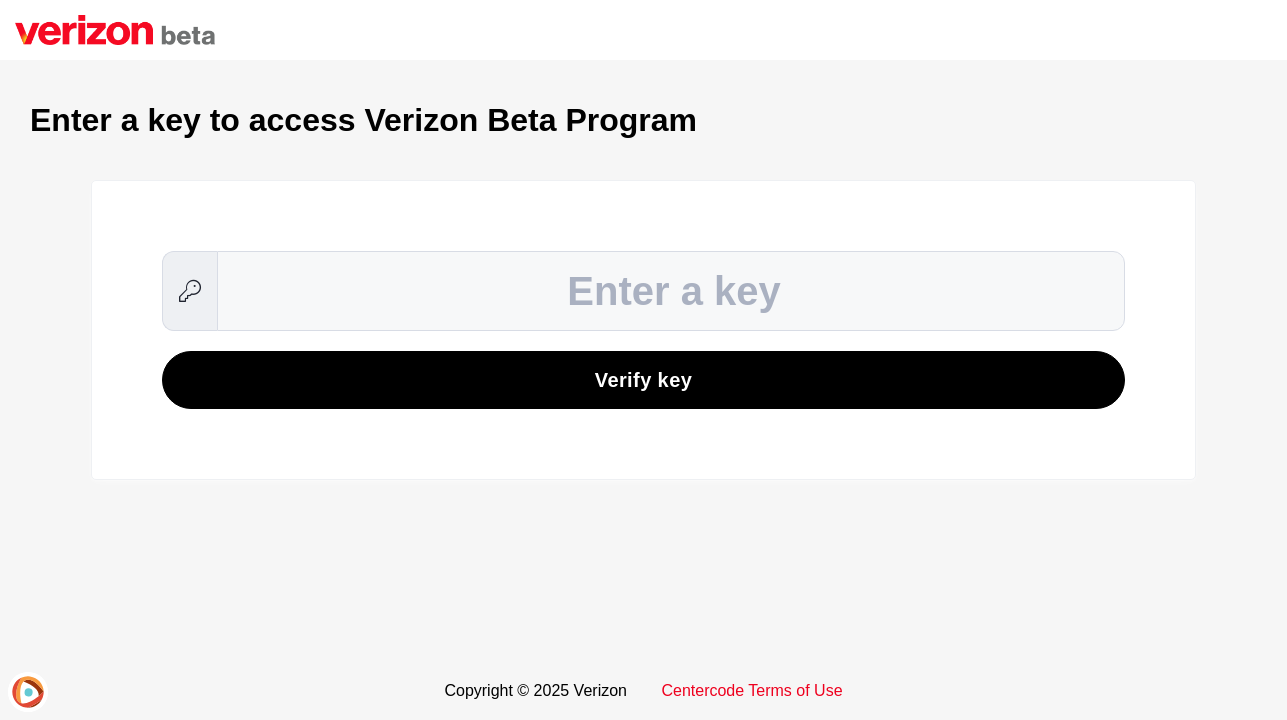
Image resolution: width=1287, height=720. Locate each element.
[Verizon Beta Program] (115, 30)
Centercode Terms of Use (751, 690)
